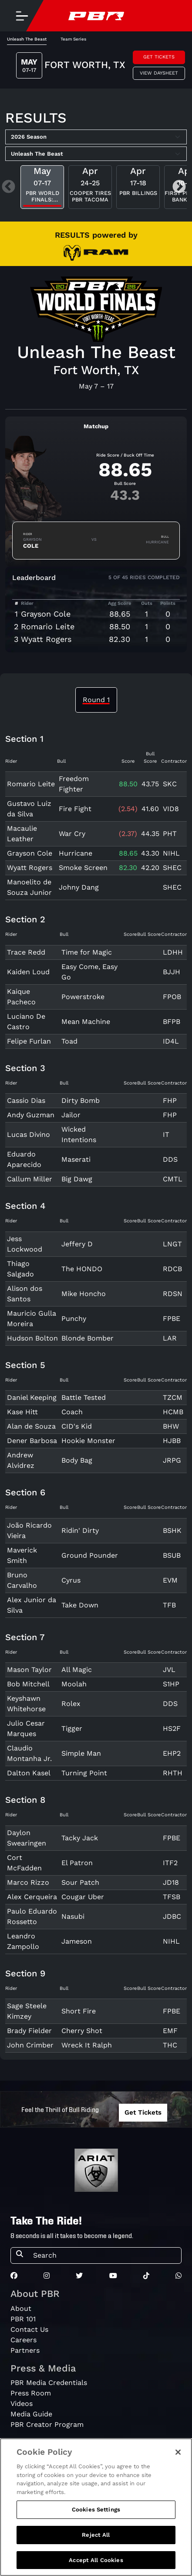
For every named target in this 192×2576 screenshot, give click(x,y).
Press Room (30, 2393)
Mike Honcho (83, 1294)
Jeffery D (77, 1244)
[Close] (178, 2464)
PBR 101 (23, 2319)
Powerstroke (82, 997)
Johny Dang (79, 887)
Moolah (74, 1684)
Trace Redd (26, 952)
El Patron (77, 1863)
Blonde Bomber (87, 1338)
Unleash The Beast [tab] (27, 39)
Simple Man (81, 1753)
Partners (25, 2350)
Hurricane (75, 853)
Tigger (71, 1728)
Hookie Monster (88, 1440)
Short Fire (78, 2011)
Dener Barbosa (32, 1440)
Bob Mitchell (28, 1684)
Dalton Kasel (29, 1773)
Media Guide (31, 2414)
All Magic (76, 1669)
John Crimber (30, 2045)
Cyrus (71, 1580)
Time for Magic (86, 952)
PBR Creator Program (47, 2424)
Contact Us (29, 2329)
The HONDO (81, 1269)
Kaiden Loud (28, 972)
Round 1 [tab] (96, 700)
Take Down (79, 1605)
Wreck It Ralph (86, 2045)
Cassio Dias (26, 1100)
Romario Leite (47, 626)
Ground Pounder (89, 1555)
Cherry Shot (81, 2031)
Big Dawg (76, 1179)
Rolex (71, 1703)
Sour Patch (80, 1882)
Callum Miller (29, 1179)
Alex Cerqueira (32, 1897)
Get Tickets (159, 57)
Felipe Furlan (29, 1041)
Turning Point (84, 1773)
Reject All (96, 2547)
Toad (69, 1041)
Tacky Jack (79, 1838)
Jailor (71, 1115)
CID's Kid (76, 1426)
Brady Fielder (29, 2031)
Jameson (76, 1941)
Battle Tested (83, 1397)
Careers (23, 2340)
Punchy (73, 1318)
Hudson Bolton (32, 1338)
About (20, 2308)
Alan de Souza (31, 1426)
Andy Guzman (30, 1115)
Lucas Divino (28, 1134)
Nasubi (72, 1916)
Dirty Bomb (80, 1100)
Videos (21, 2403)
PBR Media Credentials (48, 2382)
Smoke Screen (83, 867)
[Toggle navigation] (22, 15)
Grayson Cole (46, 613)
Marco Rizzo (28, 1882)
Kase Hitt (22, 1412)
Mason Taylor (29, 1669)
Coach (72, 1412)
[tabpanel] (96, 1397)
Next (179, 187)
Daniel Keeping (32, 1397)
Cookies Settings (96, 2521)
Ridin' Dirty (80, 1530)
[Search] (104, 2255)
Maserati (76, 1159)
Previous (8, 187)
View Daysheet (159, 73)
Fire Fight (75, 809)
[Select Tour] (96, 154)
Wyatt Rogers (46, 639)
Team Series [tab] (73, 39)
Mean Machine (85, 1021)
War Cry (72, 833)
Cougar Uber (82, 1897)
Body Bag (76, 1460)
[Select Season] (96, 137)
